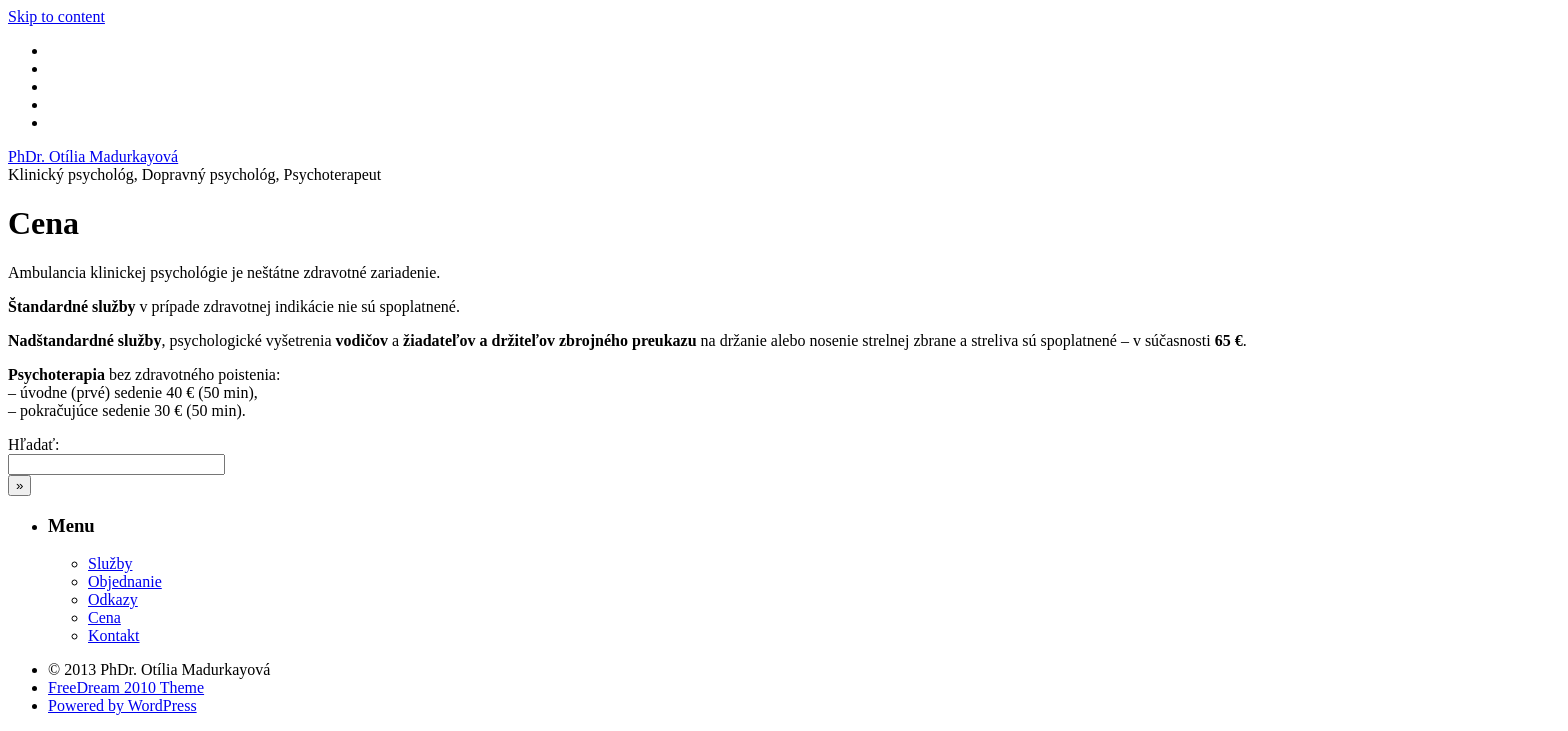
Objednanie (125, 581)
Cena (104, 617)
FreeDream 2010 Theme (126, 687)
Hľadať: (34, 444)
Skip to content (56, 16)
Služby (110, 563)
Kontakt (114, 635)
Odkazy (113, 599)
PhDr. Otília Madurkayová (93, 156)
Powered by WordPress (122, 705)
